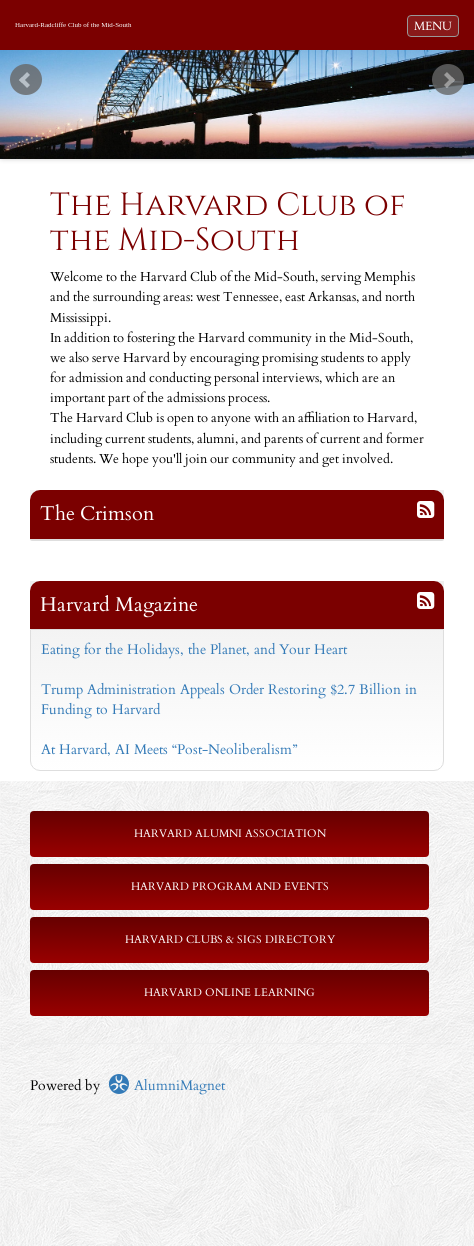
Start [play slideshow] (230, 65)
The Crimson (97, 513)
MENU (436, 25)
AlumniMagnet (166, 1085)
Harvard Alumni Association (230, 833)
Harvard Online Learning (229, 992)
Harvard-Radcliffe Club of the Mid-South (73, 25)
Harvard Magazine (119, 604)
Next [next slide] (448, 80)
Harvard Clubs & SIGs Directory (230, 939)
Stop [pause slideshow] (245, 65)
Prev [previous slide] (26, 80)
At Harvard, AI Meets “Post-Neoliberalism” (169, 749)
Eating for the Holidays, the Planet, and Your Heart (194, 649)
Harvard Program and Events (230, 886)
